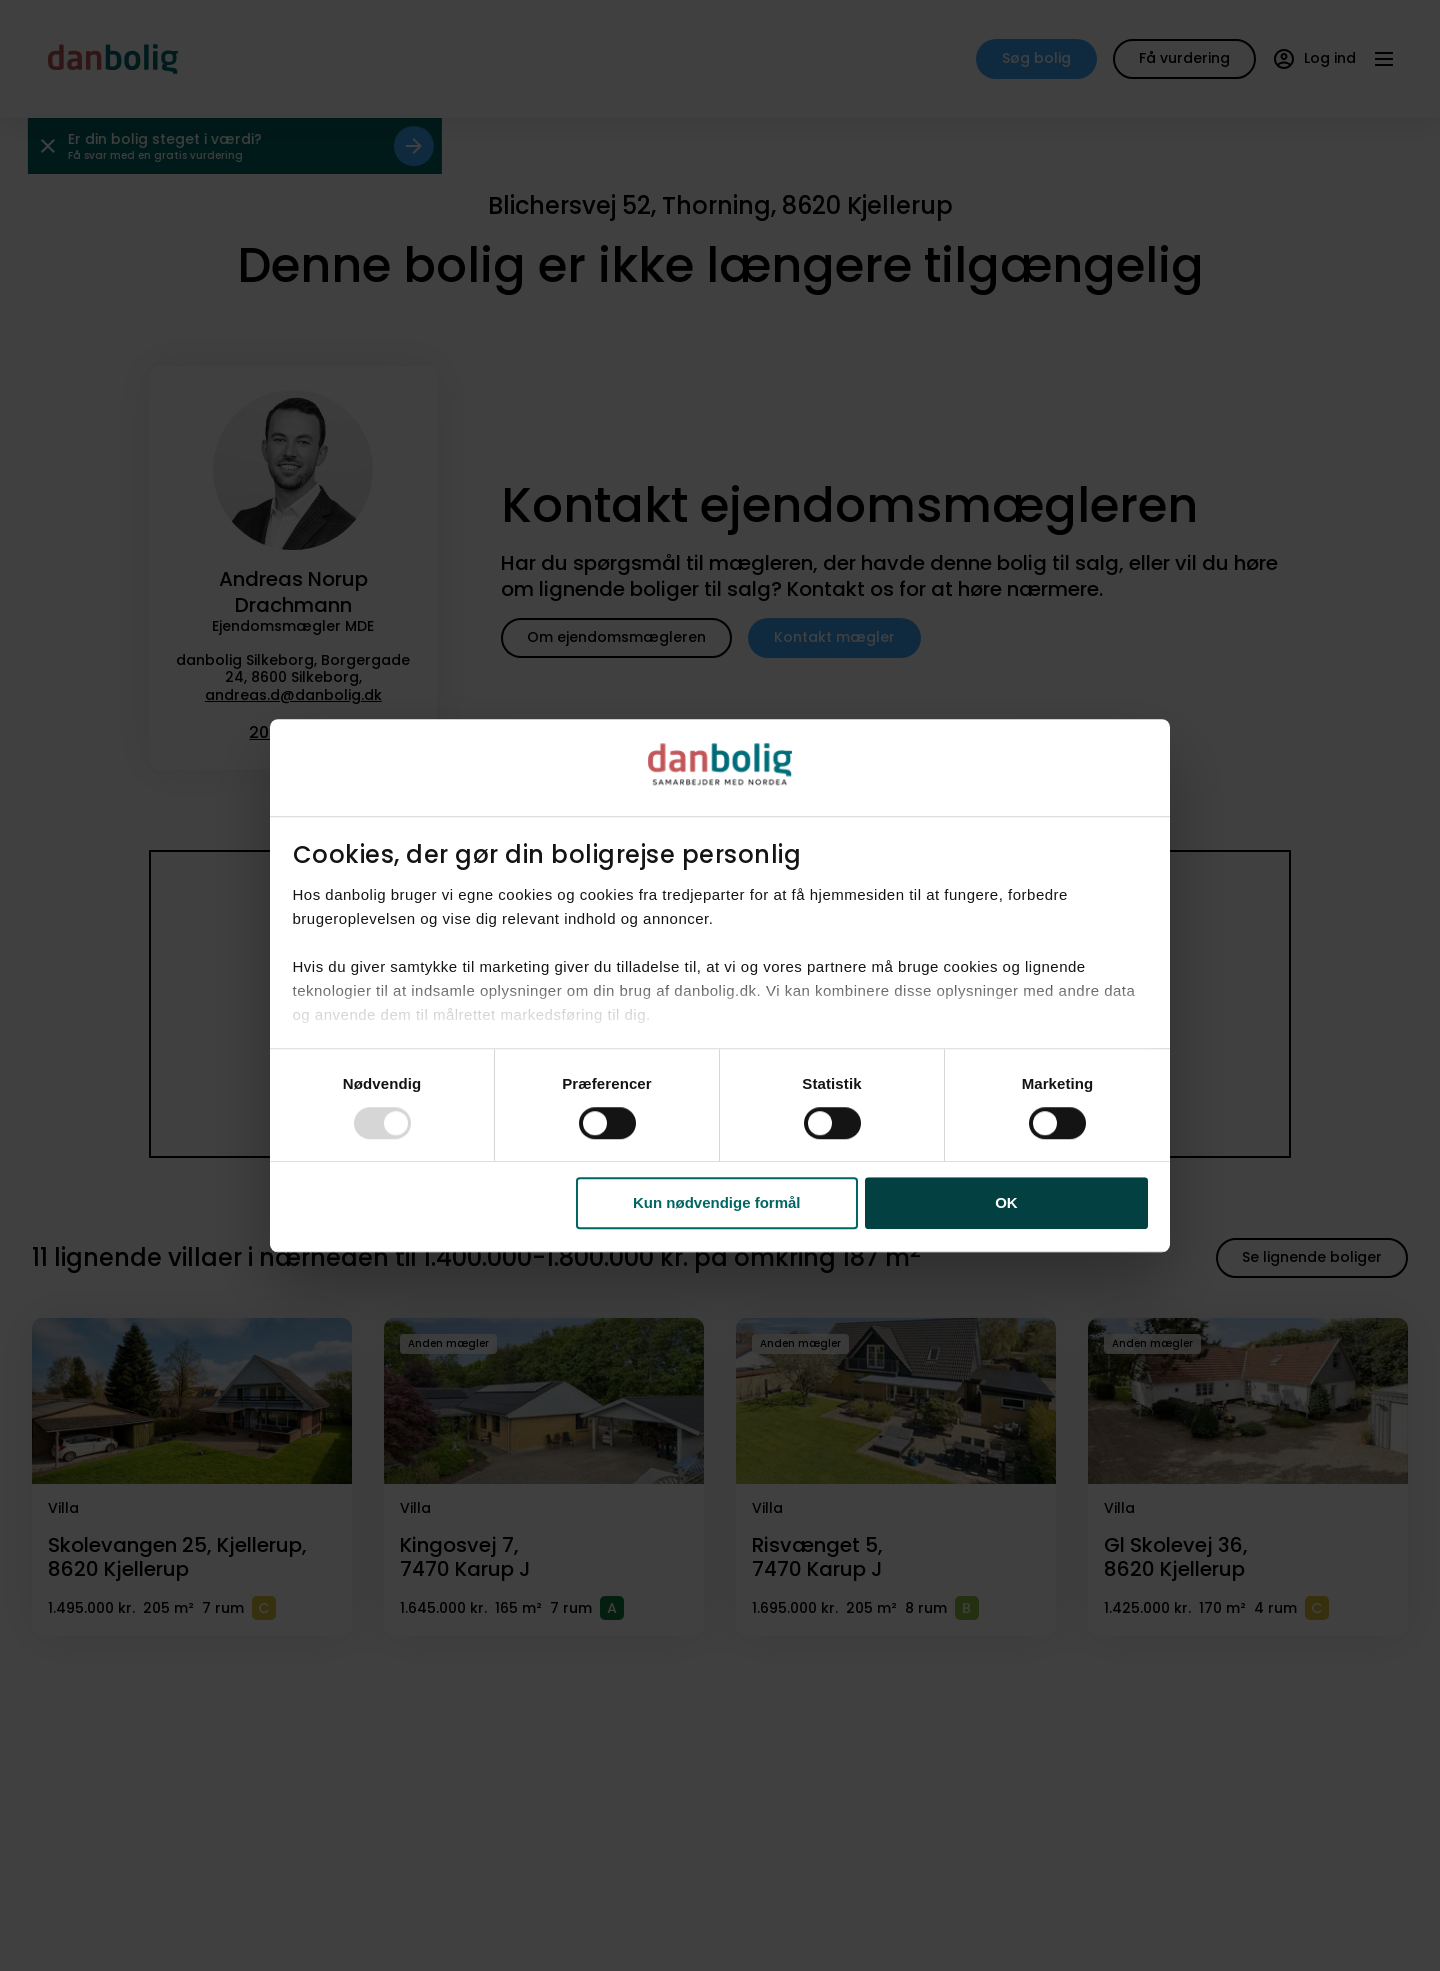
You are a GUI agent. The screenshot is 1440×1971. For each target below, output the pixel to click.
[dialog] (720, 986)
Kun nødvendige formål (717, 1203)
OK (1006, 1203)
